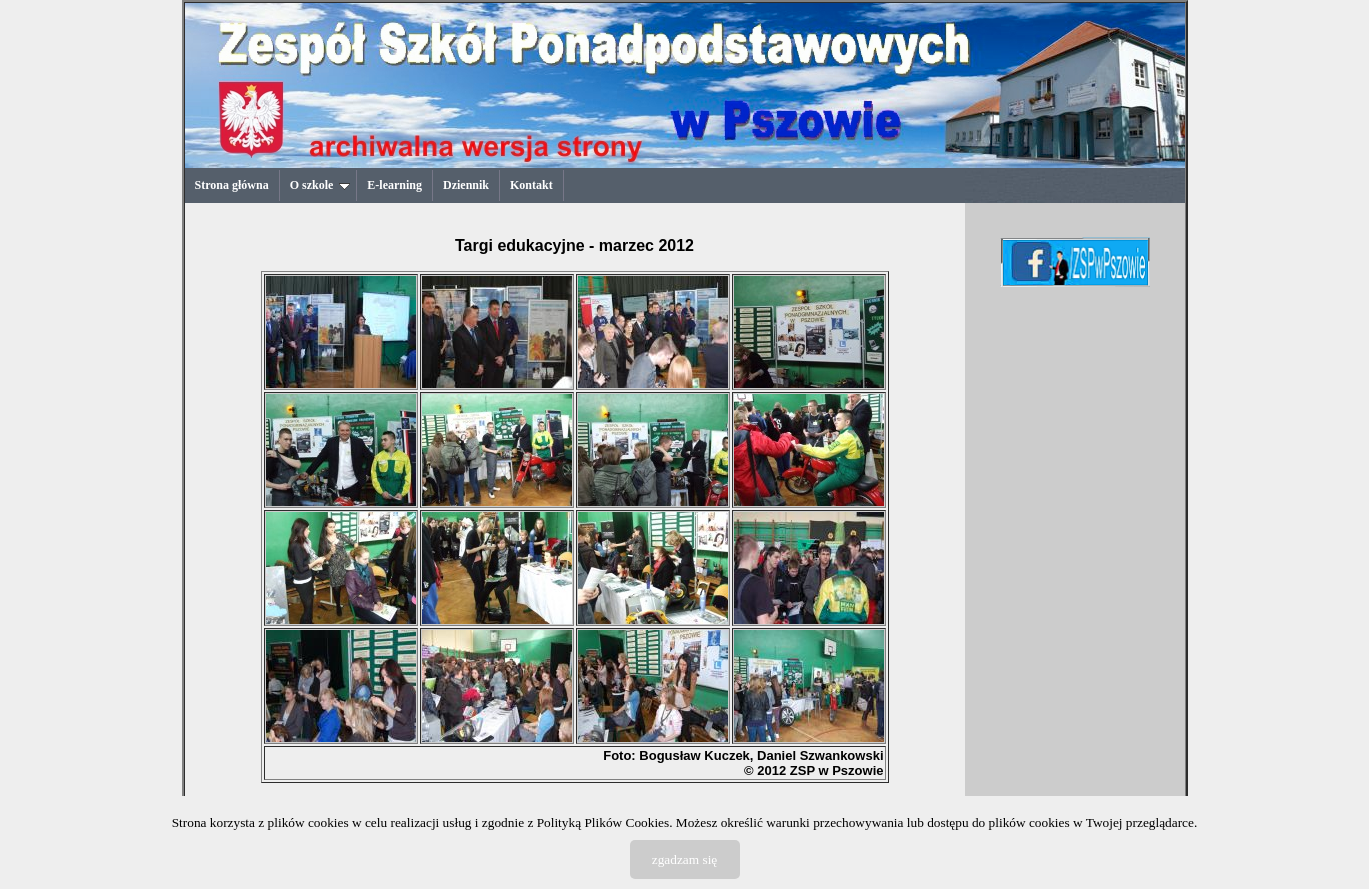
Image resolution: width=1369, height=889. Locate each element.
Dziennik (466, 185)
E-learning (394, 185)
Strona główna (232, 185)
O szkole (320, 185)
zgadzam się (685, 859)
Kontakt (531, 185)
